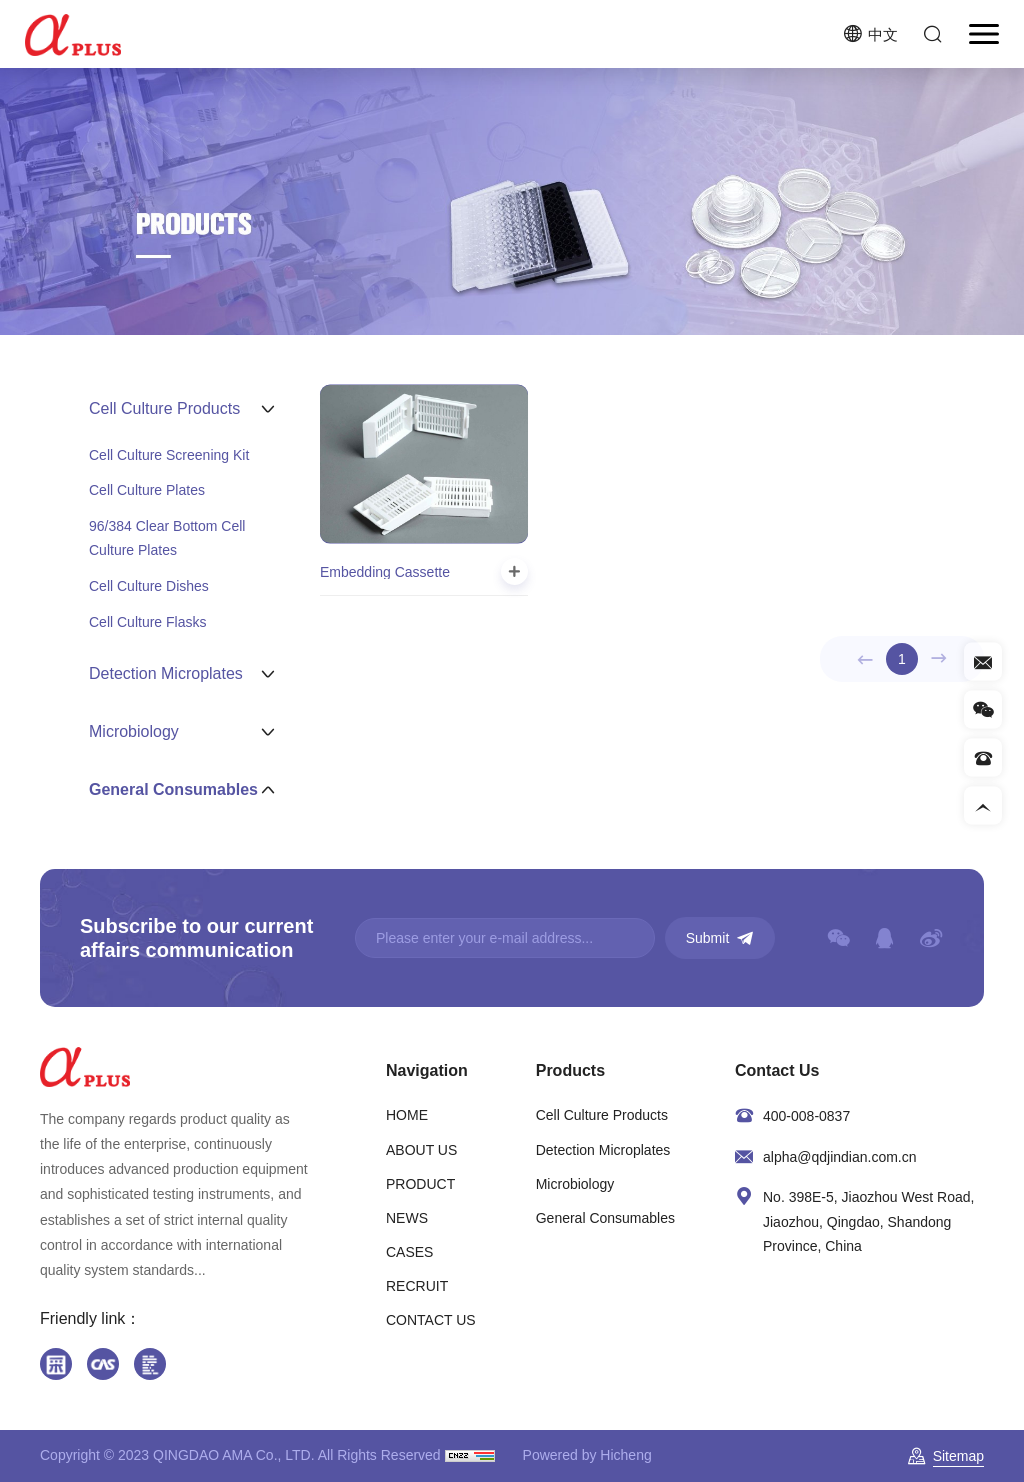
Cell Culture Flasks (147, 622)
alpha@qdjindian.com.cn (840, 1157)
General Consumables (605, 1218)
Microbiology (575, 1184)
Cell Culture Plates (147, 490)
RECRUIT (417, 1286)
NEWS (407, 1218)
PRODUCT (420, 1184)
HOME (407, 1115)
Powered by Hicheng (587, 1455)
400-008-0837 (806, 1116)
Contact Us (777, 1071)
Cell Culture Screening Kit (169, 455)
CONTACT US (431, 1320)
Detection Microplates (603, 1150)
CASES (409, 1252)
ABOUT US (421, 1150)
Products (570, 1071)
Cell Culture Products (602, 1115)
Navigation (427, 1071)
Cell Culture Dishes (149, 586)
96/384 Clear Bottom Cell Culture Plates (167, 538)
